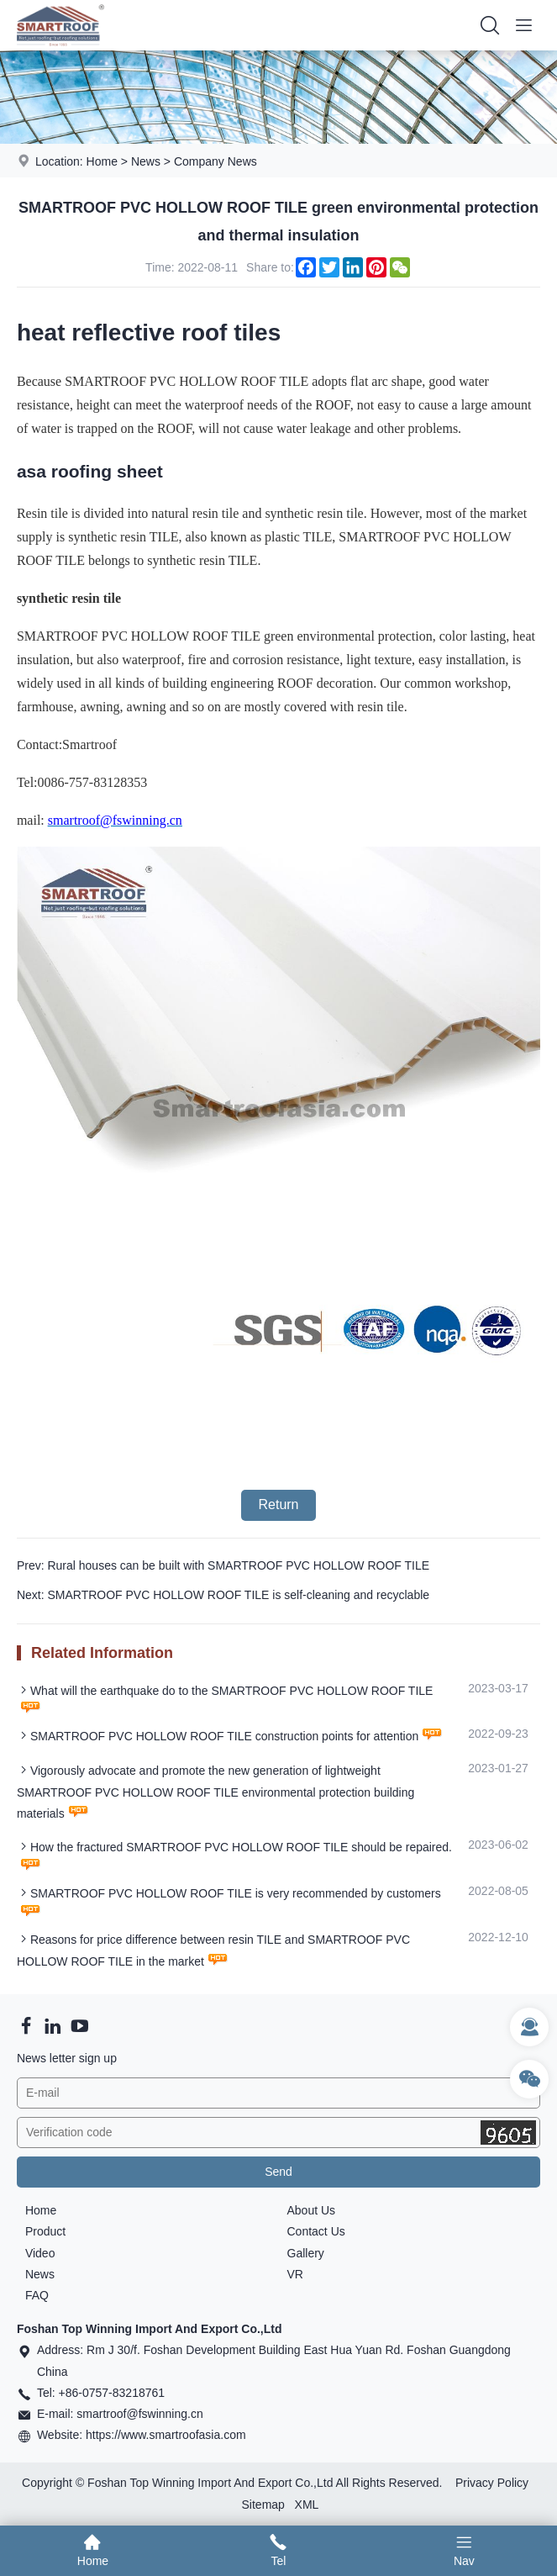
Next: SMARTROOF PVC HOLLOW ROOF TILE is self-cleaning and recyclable (223, 1595)
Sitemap (263, 2504)
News (145, 161)
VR (295, 2274)
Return (278, 1504)
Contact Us (316, 2231)
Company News (215, 161)
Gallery (305, 2253)
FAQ (37, 2295)
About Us (311, 2210)
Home (102, 161)
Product (45, 2231)
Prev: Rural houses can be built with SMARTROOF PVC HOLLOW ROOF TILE (223, 1565)
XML (307, 2504)
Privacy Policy (491, 2482)
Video (40, 2253)
